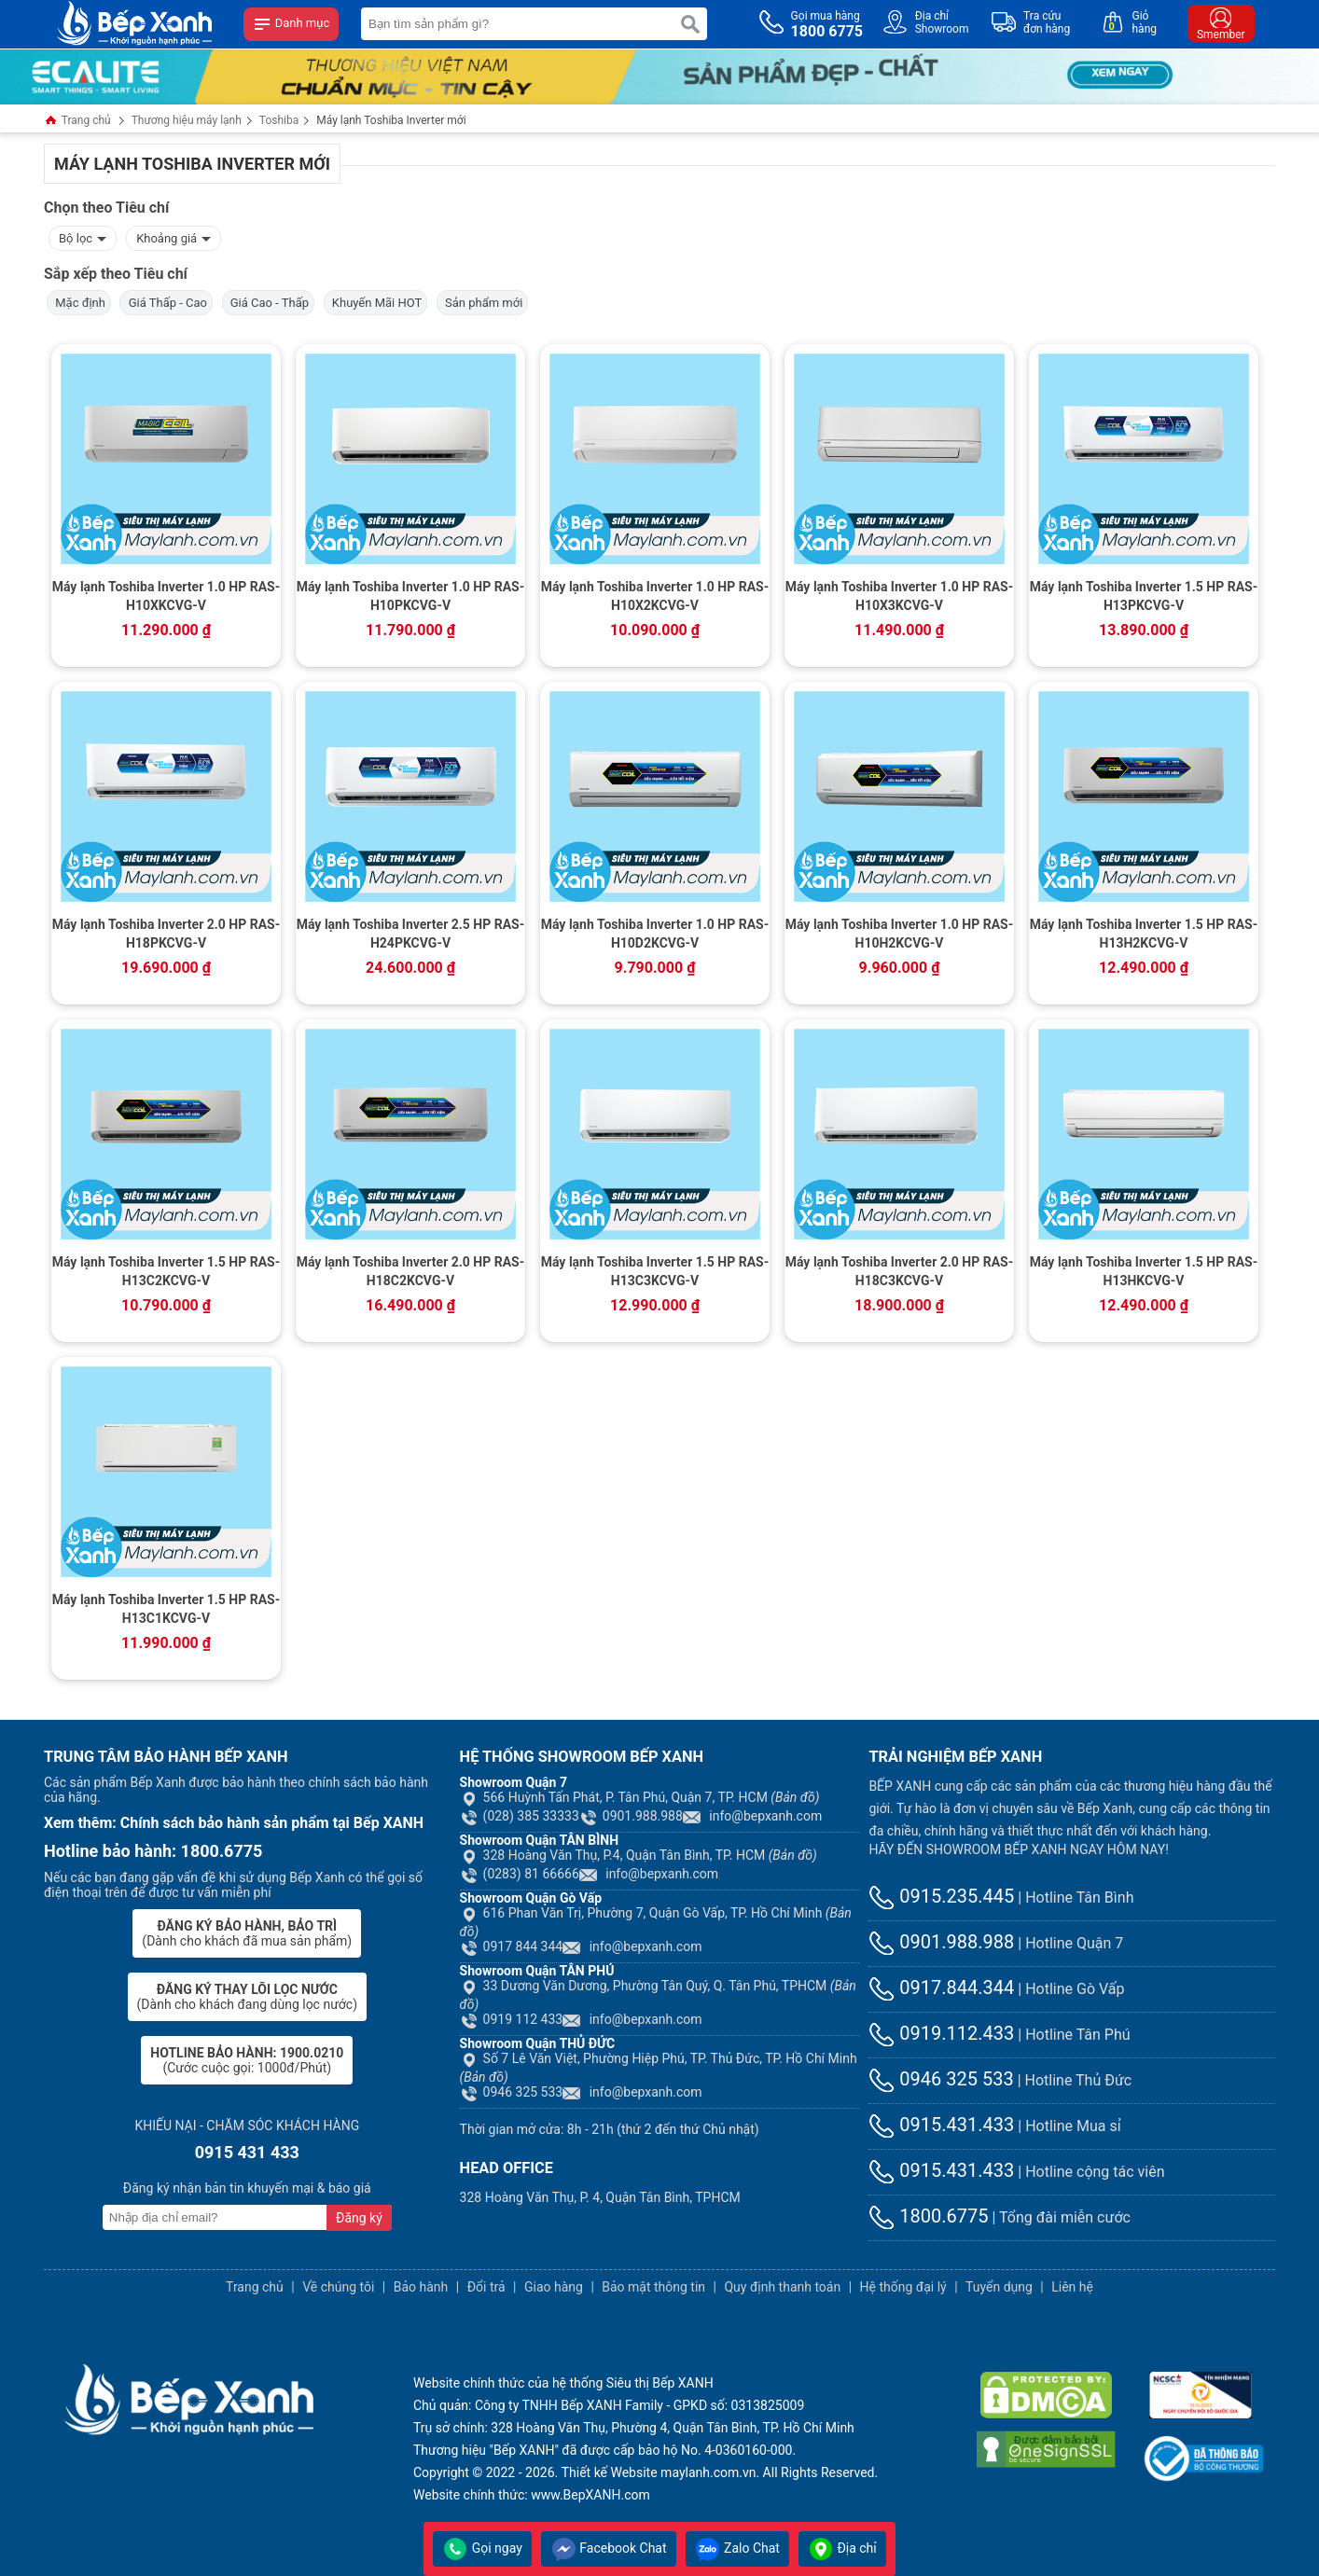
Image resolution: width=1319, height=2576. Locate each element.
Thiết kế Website (610, 2472)
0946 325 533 (511, 2091)
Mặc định (78, 303)
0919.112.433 (941, 2033)
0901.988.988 (631, 1815)
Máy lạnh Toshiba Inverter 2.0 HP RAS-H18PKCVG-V (166, 933)
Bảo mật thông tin (653, 2286)
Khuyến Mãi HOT (376, 303)
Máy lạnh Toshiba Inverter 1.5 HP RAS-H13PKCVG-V (1144, 596)
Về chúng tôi (338, 2286)
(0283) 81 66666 (519, 1873)
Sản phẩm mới (482, 303)
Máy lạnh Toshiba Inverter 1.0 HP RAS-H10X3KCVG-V (899, 596)
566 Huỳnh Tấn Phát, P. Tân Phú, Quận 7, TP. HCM (640, 1797)
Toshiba (279, 120)
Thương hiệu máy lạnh (187, 120)
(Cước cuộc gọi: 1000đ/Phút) (246, 2060)
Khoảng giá (173, 236)
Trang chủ (77, 122)
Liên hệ (1072, 2286)
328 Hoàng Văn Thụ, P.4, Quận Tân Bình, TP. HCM (638, 1855)
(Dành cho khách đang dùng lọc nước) (247, 1997)
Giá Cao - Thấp (269, 303)
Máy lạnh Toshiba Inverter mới (390, 120)
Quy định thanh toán (782, 2286)
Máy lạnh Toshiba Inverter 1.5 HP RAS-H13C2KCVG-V (166, 1271)
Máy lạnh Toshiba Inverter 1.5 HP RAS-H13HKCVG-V (1144, 1271)
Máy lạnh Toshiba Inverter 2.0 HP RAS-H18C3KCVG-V (899, 1271)
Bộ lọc (82, 236)
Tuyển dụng (999, 2286)
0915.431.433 (941, 2124)
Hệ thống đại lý (903, 2286)
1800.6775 (928, 2216)
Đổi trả (486, 2286)
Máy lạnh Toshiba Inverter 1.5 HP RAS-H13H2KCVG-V (1144, 933)
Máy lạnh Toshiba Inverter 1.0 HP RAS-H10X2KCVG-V (655, 596)
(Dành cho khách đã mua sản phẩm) (247, 1933)
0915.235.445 (941, 1896)
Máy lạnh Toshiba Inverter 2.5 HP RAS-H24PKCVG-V (411, 933)
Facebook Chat (608, 2548)
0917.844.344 (941, 1987)
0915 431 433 (247, 2152)
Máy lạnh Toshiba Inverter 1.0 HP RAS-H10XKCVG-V (166, 596)
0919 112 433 (511, 2019)
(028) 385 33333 (519, 1815)
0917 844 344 (511, 1946)
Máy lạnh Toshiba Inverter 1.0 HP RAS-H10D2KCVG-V (655, 933)
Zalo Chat (737, 2548)
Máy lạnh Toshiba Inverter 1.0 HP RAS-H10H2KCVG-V (899, 933)
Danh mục (291, 24)
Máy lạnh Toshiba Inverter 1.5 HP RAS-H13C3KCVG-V (655, 1271)
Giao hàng (553, 2286)
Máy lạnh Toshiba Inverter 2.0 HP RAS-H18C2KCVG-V (411, 1271)
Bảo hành (421, 2286)
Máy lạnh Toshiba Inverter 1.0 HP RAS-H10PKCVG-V (411, 596)
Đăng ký (359, 2217)
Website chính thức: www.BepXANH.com (531, 2494)
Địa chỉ (842, 2548)
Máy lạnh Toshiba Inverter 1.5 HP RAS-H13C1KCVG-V (166, 1609)
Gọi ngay (482, 2548)
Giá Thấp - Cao (166, 303)
